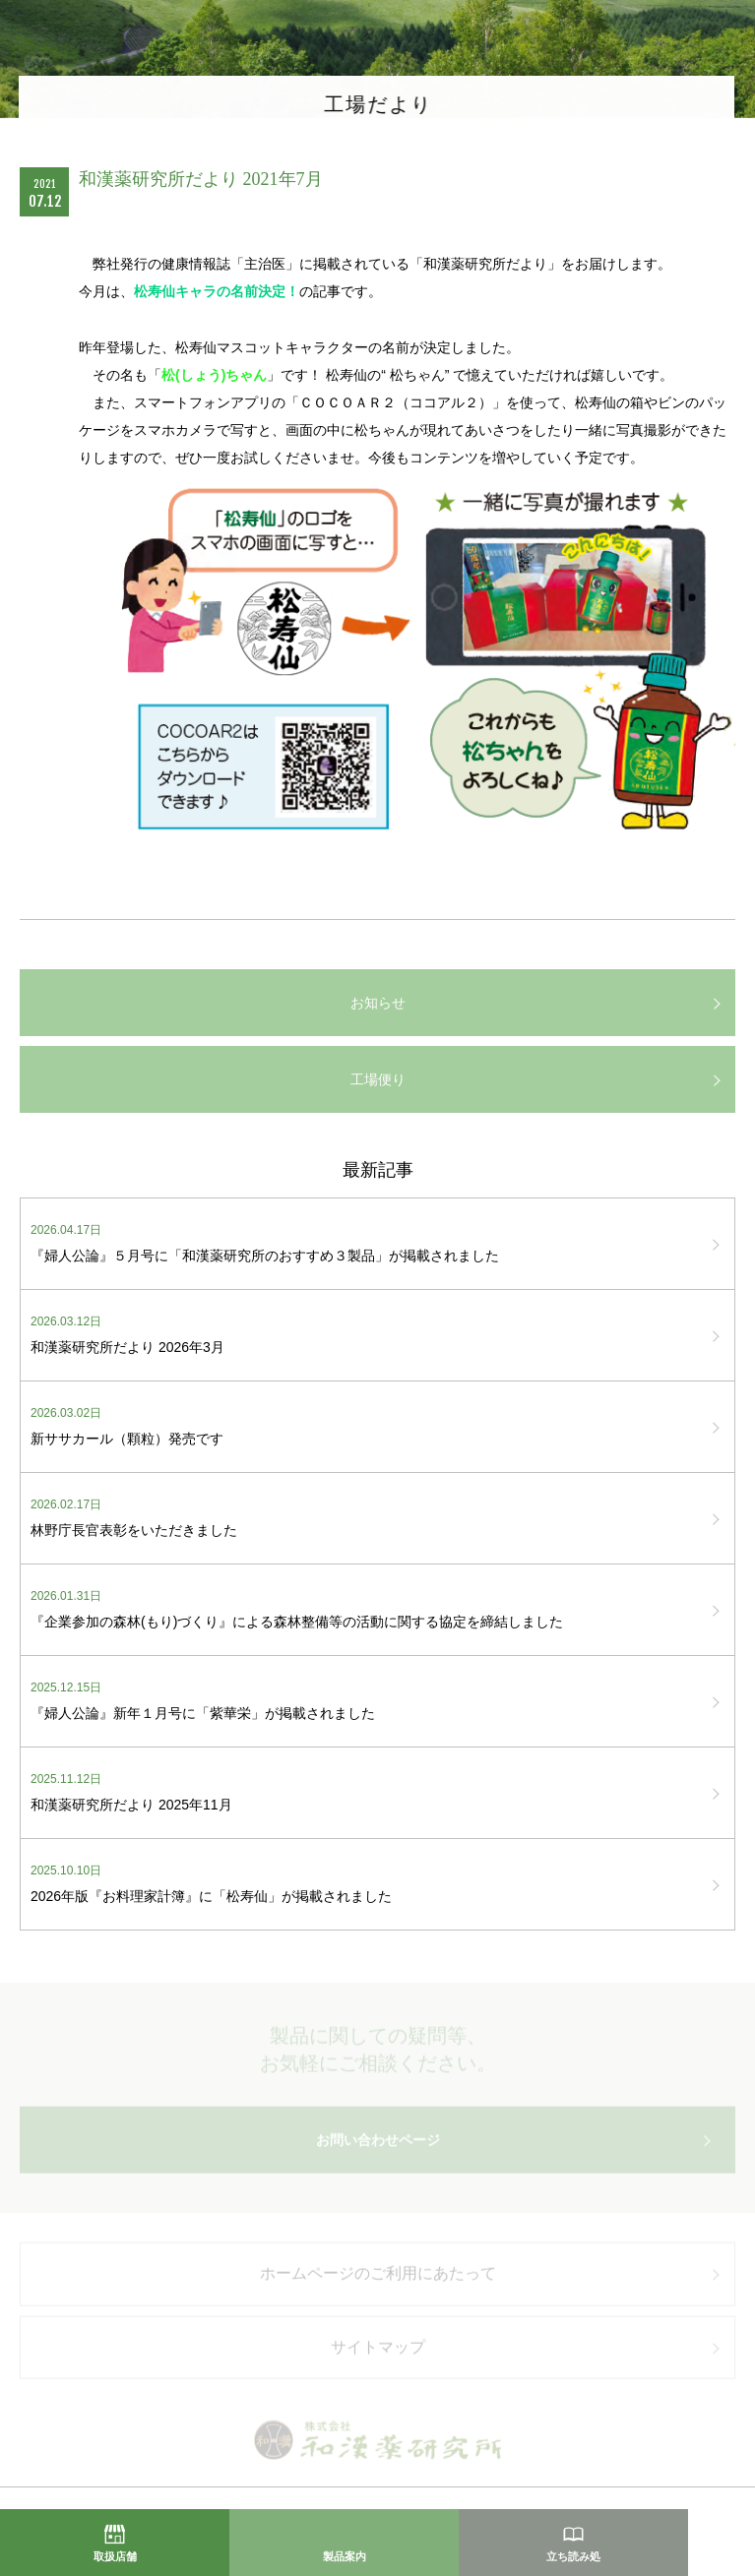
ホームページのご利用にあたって (378, 2280)
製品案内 (344, 2556)
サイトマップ (378, 2353)
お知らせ (378, 1003)
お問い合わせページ (378, 2147)
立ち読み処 (573, 2556)
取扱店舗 (115, 2556)
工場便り (378, 1079)
